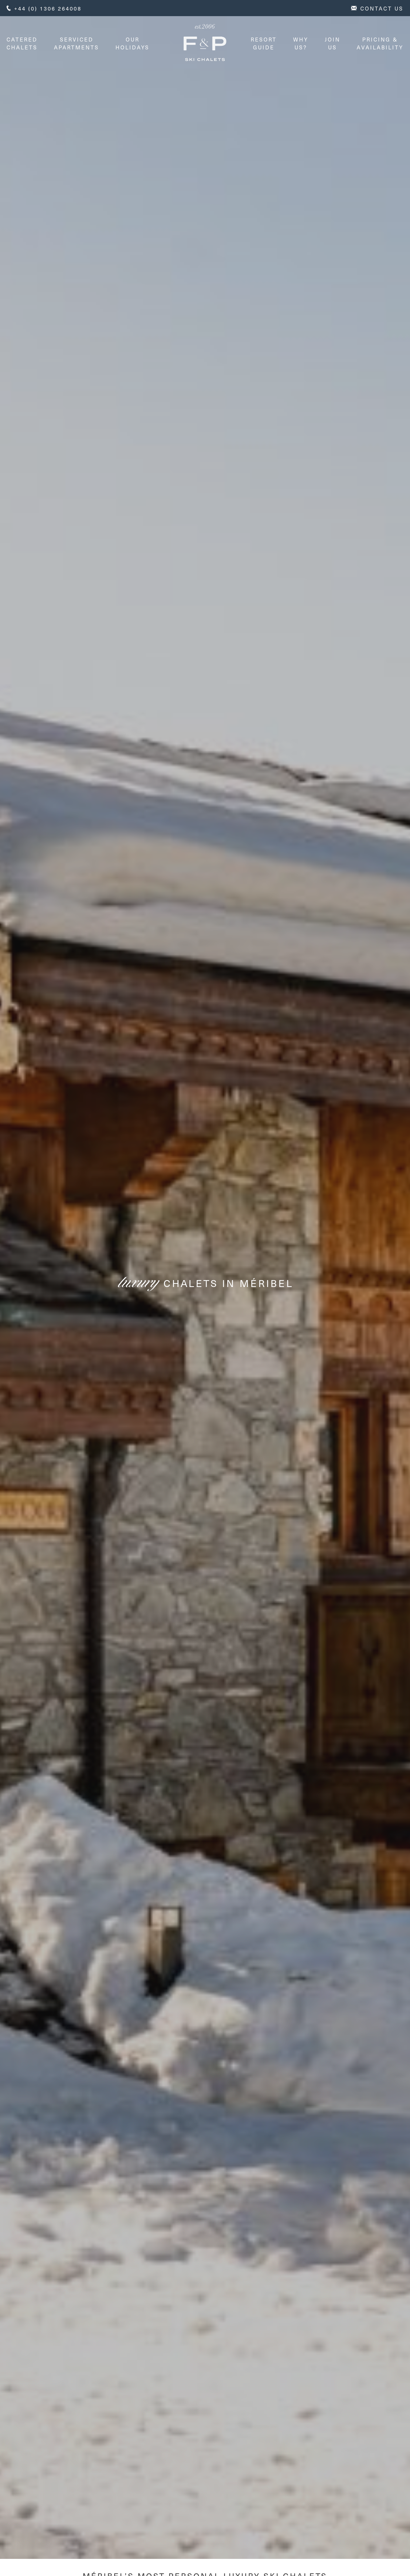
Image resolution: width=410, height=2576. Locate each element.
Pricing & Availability (380, 43)
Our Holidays (132, 43)
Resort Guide (264, 43)
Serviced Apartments (76, 43)
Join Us (332, 43)
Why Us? (300, 43)
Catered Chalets (22, 43)
